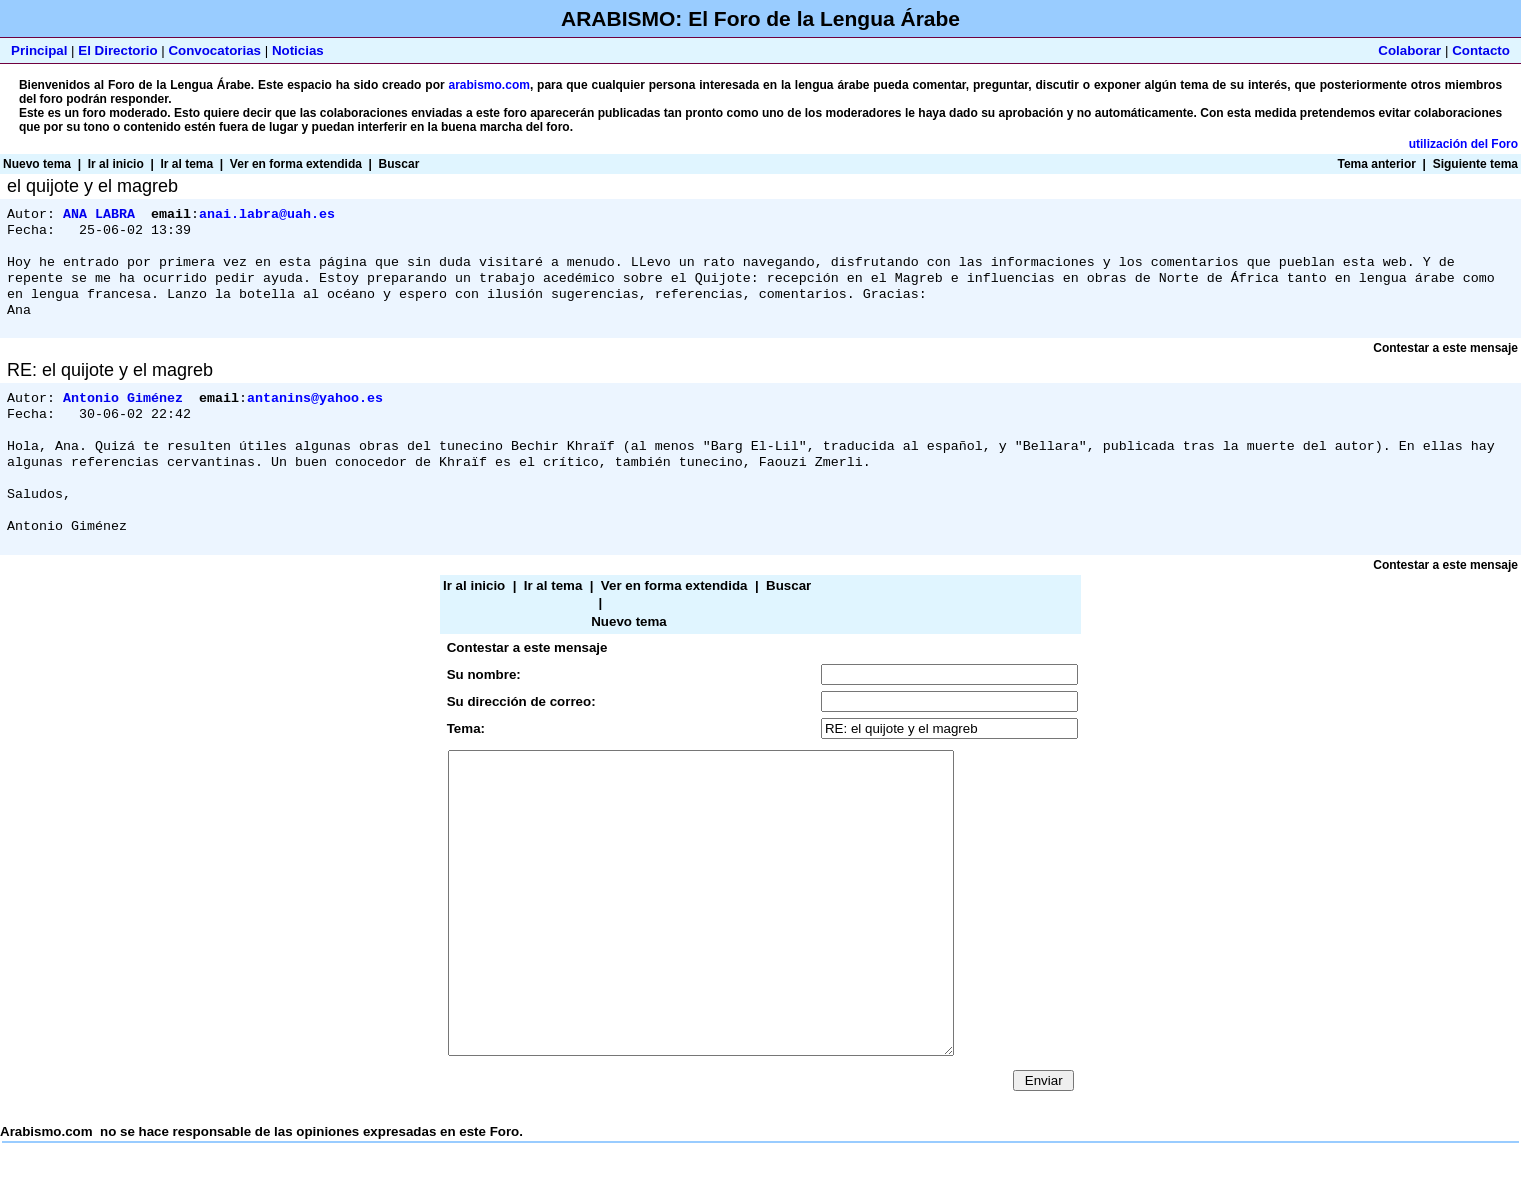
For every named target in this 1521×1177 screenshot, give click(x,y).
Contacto (1481, 50)
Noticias (298, 50)
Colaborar (1409, 50)
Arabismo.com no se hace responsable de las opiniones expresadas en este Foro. (760, 892)
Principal (39, 50)
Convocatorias (214, 50)
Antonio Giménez (123, 413)
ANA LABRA (99, 215)
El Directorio (117, 50)
